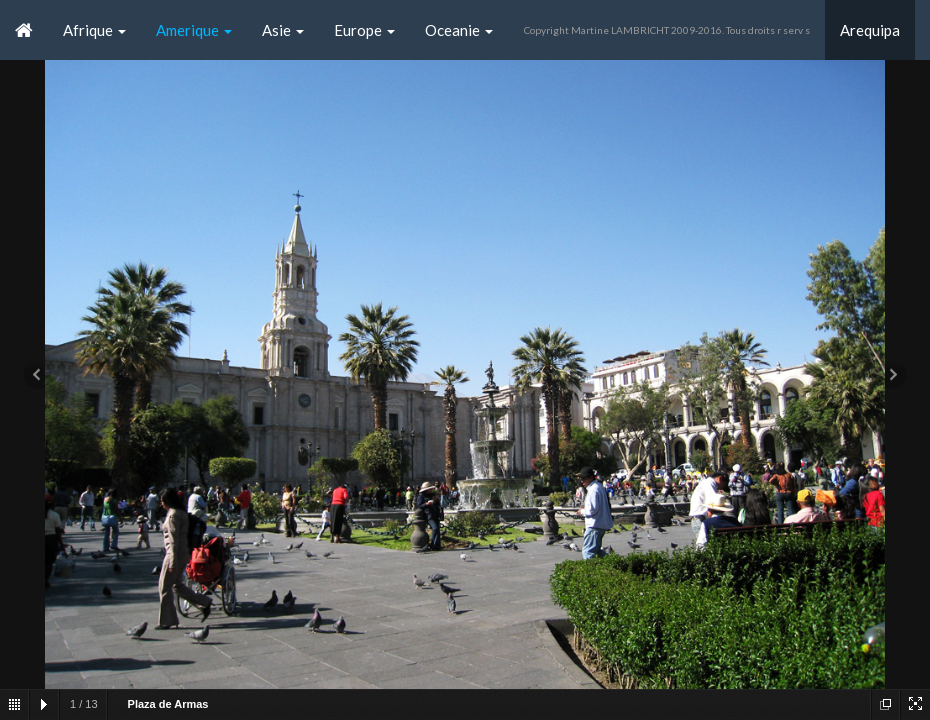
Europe (364, 30)
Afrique (94, 30)
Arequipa (870, 30)
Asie (283, 30)
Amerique (194, 30)
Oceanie (459, 30)
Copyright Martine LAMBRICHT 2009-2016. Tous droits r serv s (667, 30)
